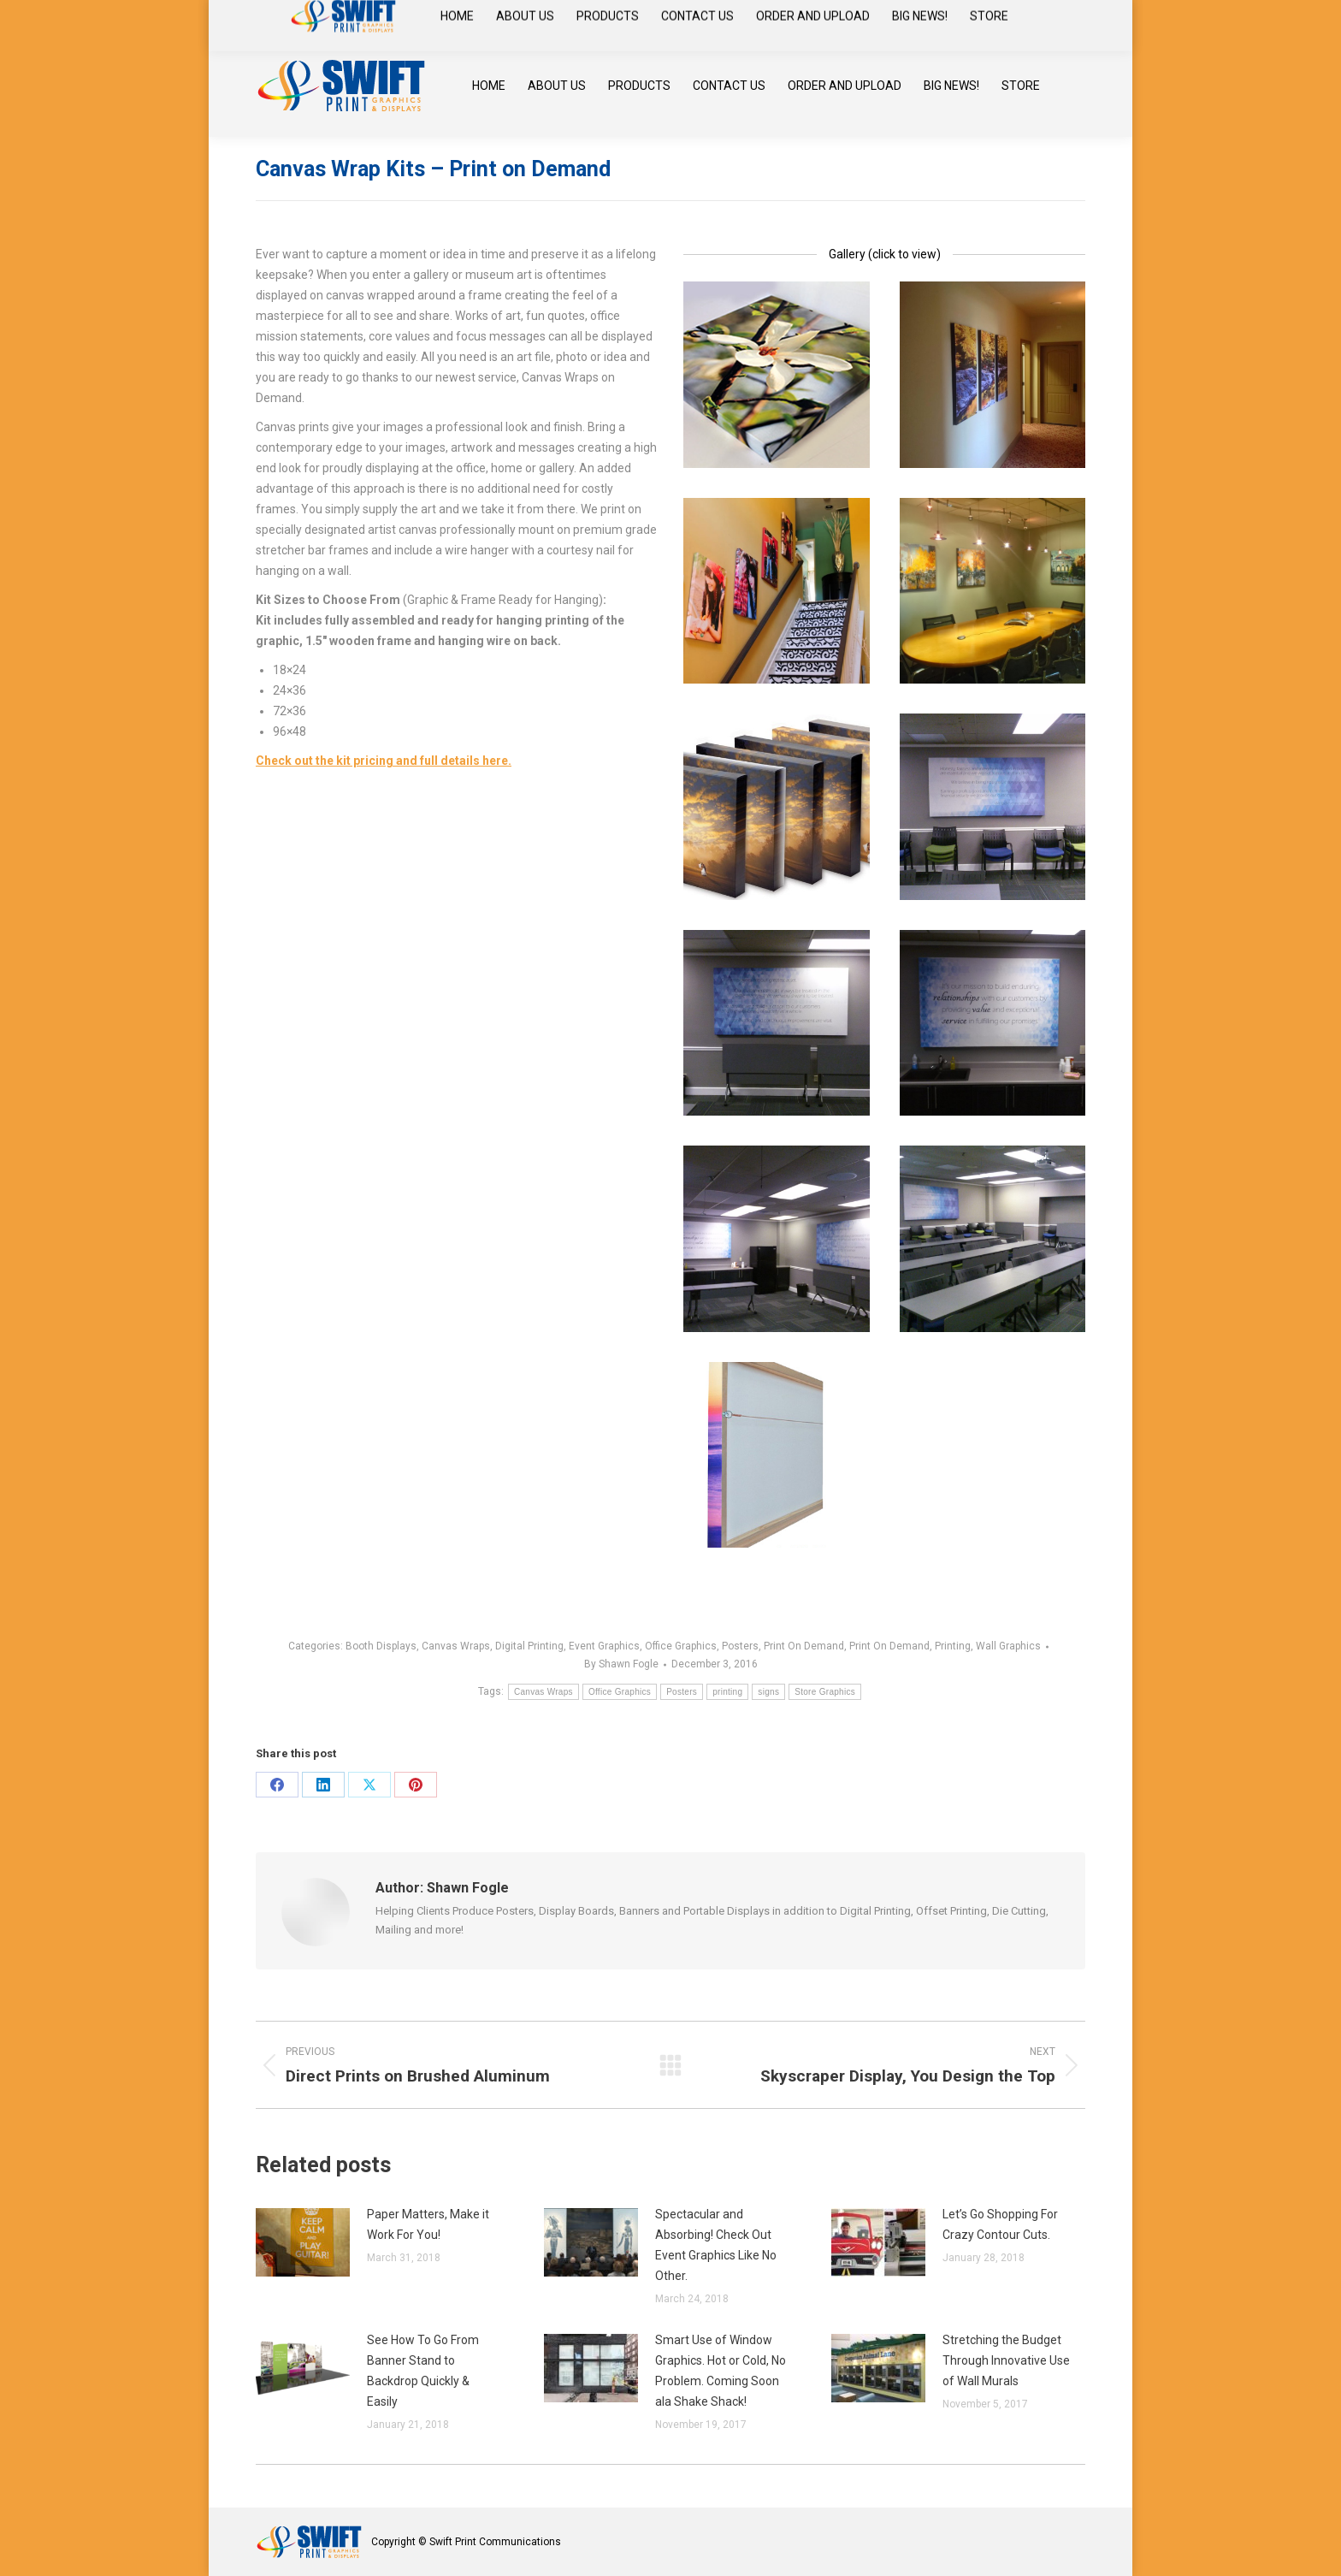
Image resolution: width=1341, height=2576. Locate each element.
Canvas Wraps (456, 1646)
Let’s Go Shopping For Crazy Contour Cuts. (1000, 2224)
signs (768, 1692)
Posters (740, 1646)
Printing (953, 1646)
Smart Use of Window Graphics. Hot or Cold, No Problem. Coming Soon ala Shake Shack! (720, 2370)
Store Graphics (825, 1692)
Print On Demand (804, 1646)
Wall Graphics (1008, 1646)
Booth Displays (381, 1646)
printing (727, 1692)
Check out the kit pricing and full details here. (383, 760)
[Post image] (303, 2242)
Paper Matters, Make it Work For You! (428, 2224)
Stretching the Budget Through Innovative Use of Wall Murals (1006, 2360)
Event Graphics (604, 1646)
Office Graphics (681, 1646)
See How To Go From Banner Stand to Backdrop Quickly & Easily (423, 2370)
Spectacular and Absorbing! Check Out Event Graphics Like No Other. (716, 2245)
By (621, 1664)
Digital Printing (529, 1646)
